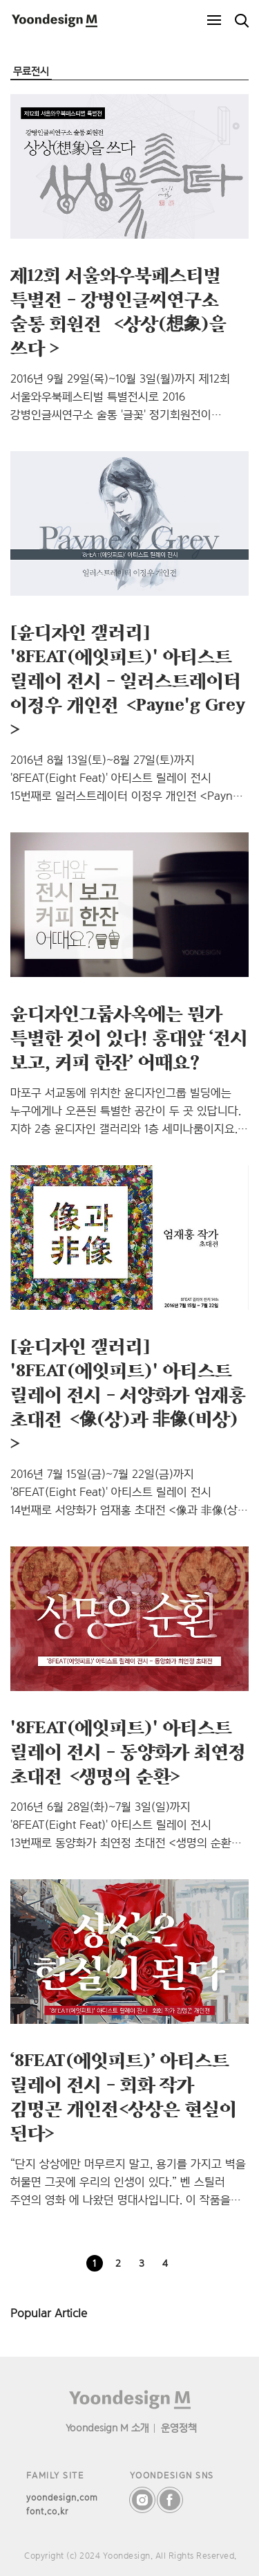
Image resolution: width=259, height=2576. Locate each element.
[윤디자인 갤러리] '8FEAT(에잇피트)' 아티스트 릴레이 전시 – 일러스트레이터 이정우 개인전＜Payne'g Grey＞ (127, 680)
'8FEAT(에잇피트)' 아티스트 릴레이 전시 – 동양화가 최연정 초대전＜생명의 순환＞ (128, 1751)
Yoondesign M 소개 (107, 2427)
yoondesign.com (62, 2497)
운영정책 (179, 2427)
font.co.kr (47, 2511)
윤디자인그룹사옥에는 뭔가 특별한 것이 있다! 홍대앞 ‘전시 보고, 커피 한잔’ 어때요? (129, 1037)
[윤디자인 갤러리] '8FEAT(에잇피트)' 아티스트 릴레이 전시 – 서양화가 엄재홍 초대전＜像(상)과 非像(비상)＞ (128, 1394)
